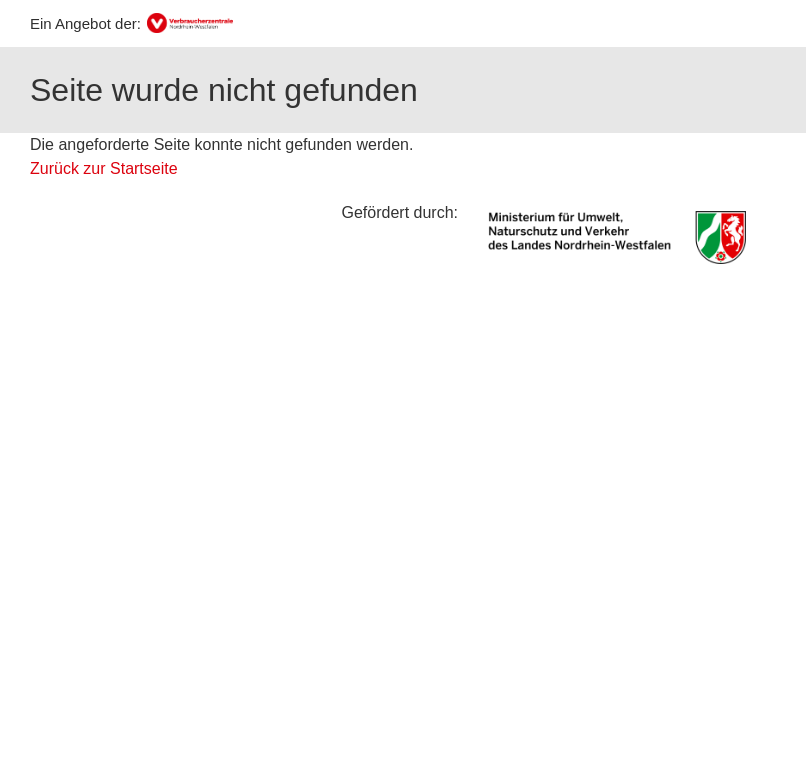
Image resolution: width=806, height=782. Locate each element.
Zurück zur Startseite (104, 168)
